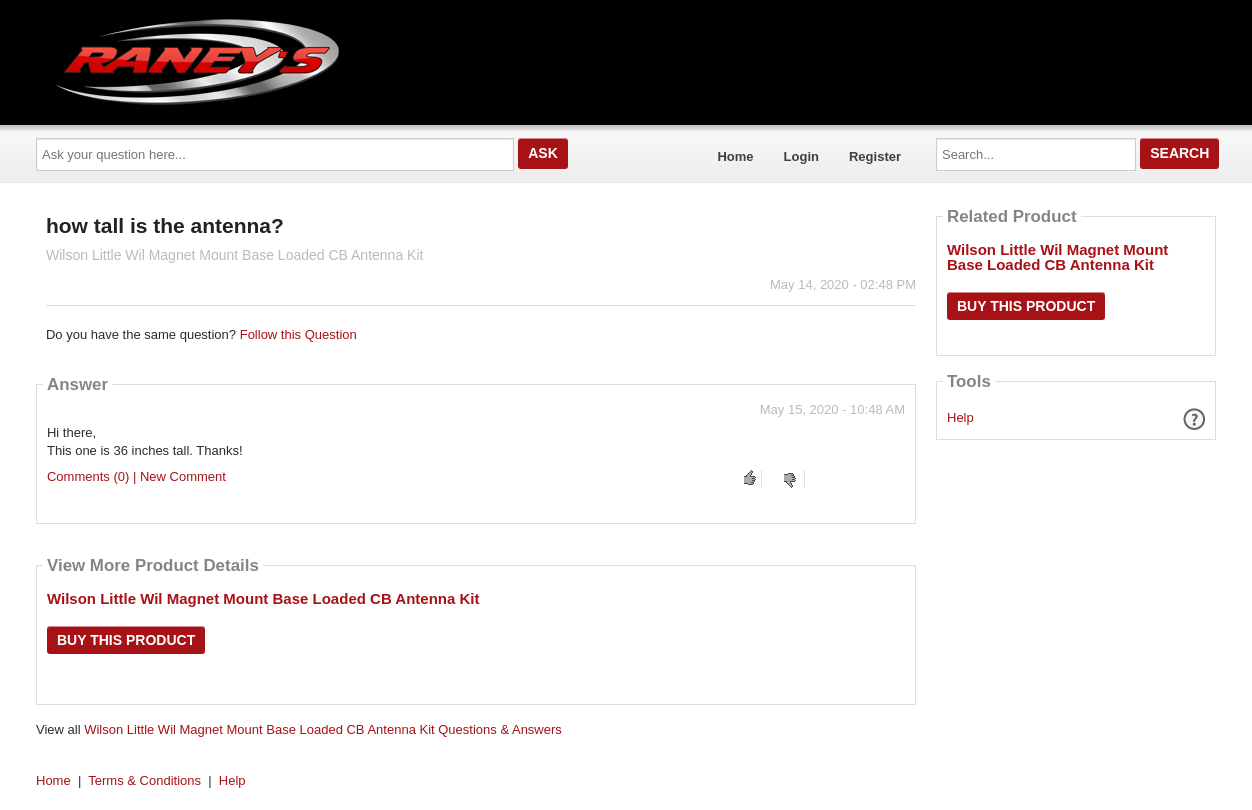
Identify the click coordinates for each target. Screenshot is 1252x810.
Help (960, 417)
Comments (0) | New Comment (136, 476)
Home (735, 156)
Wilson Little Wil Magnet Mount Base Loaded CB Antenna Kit (263, 598)
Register (875, 156)
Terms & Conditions (144, 780)
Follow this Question (298, 334)
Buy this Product (126, 640)
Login (801, 156)
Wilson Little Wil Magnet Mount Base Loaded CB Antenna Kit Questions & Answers (323, 729)
